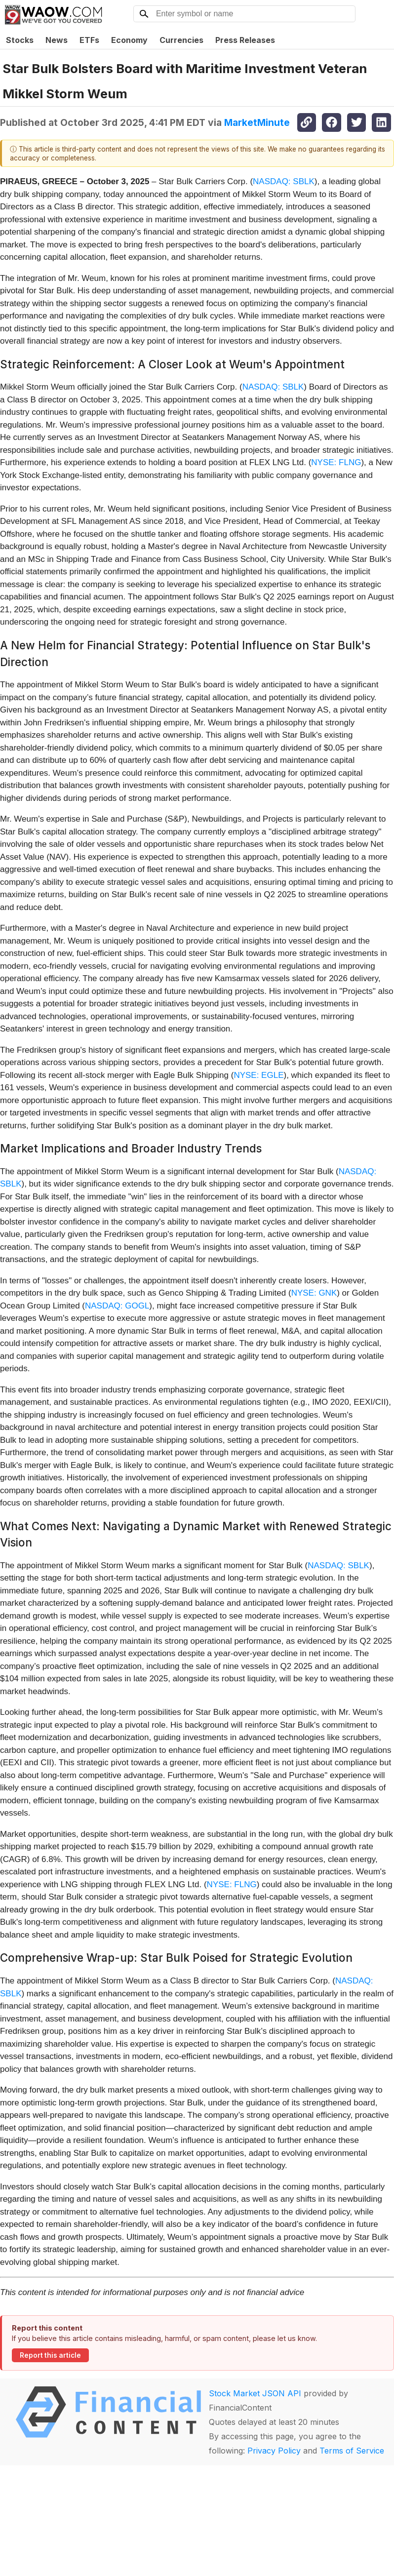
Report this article (50, 2355)
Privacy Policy (274, 2451)
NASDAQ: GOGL (117, 1305)
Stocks (20, 40)
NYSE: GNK (314, 1293)
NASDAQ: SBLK (284, 181)
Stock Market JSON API (255, 2393)
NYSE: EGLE (258, 1075)
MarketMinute (257, 122)
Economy (129, 40)
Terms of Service (351, 2451)
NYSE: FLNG (336, 462)
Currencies (181, 40)
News (56, 40)
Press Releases (245, 40)
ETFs (89, 40)
